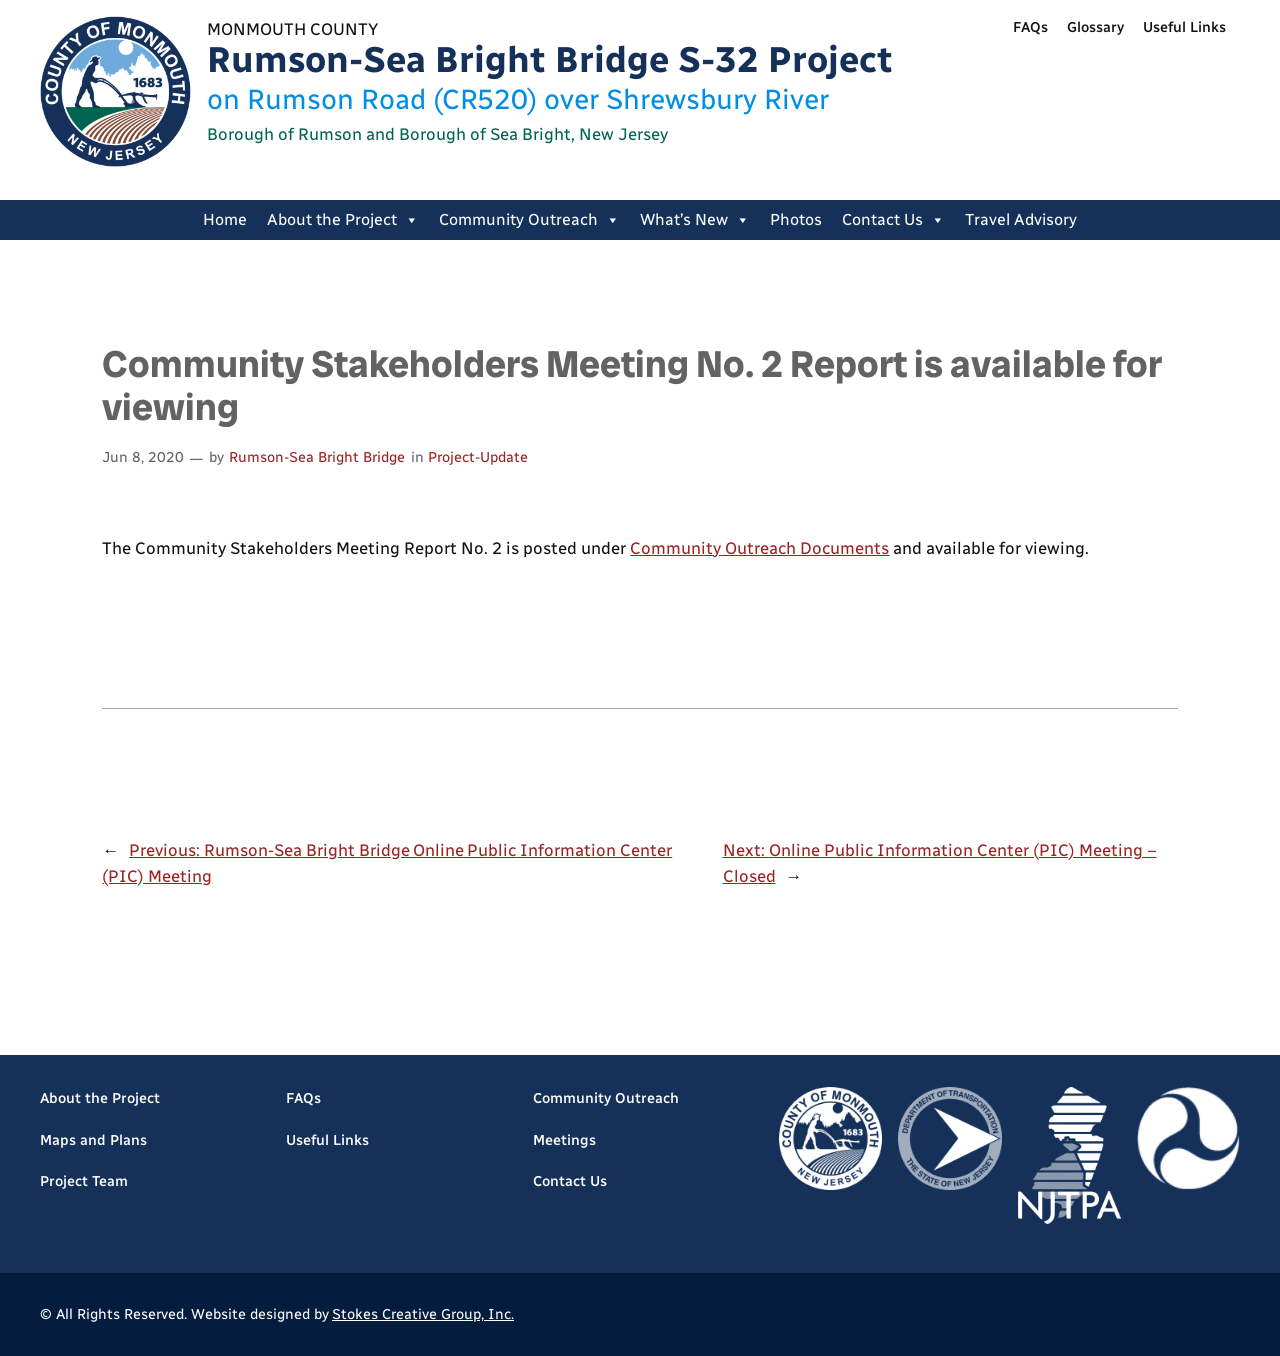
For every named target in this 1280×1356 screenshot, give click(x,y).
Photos (796, 219)
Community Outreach (529, 220)
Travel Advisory (1021, 219)
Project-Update (478, 457)
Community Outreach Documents (759, 548)
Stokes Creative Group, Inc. (423, 1314)
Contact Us (893, 220)
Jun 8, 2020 (143, 457)
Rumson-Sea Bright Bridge (317, 457)
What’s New (695, 220)
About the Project (343, 220)
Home (225, 219)
